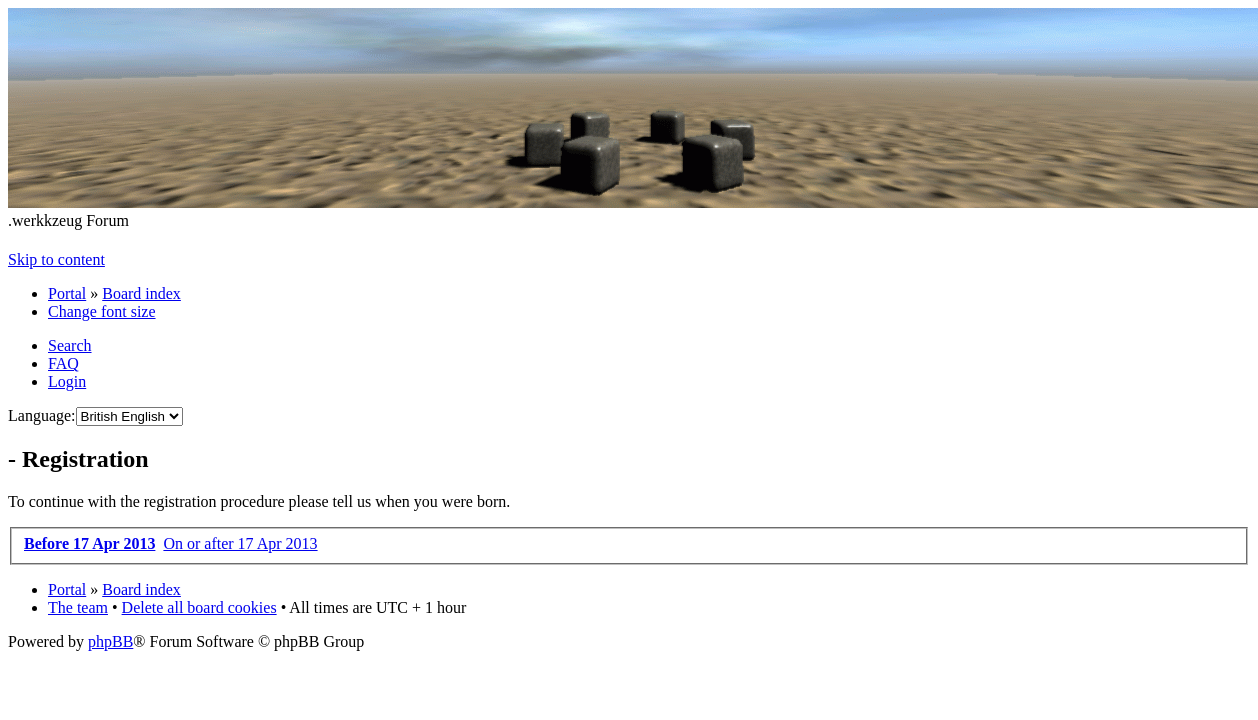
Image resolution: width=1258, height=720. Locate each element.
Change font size (102, 311)
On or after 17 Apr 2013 (240, 543)
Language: (42, 415)
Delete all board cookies (199, 607)
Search (70, 345)
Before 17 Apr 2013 (89, 543)
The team (78, 607)
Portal (67, 293)
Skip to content (56, 259)
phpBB (110, 641)
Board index (141, 293)
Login (67, 381)
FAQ (63, 363)
